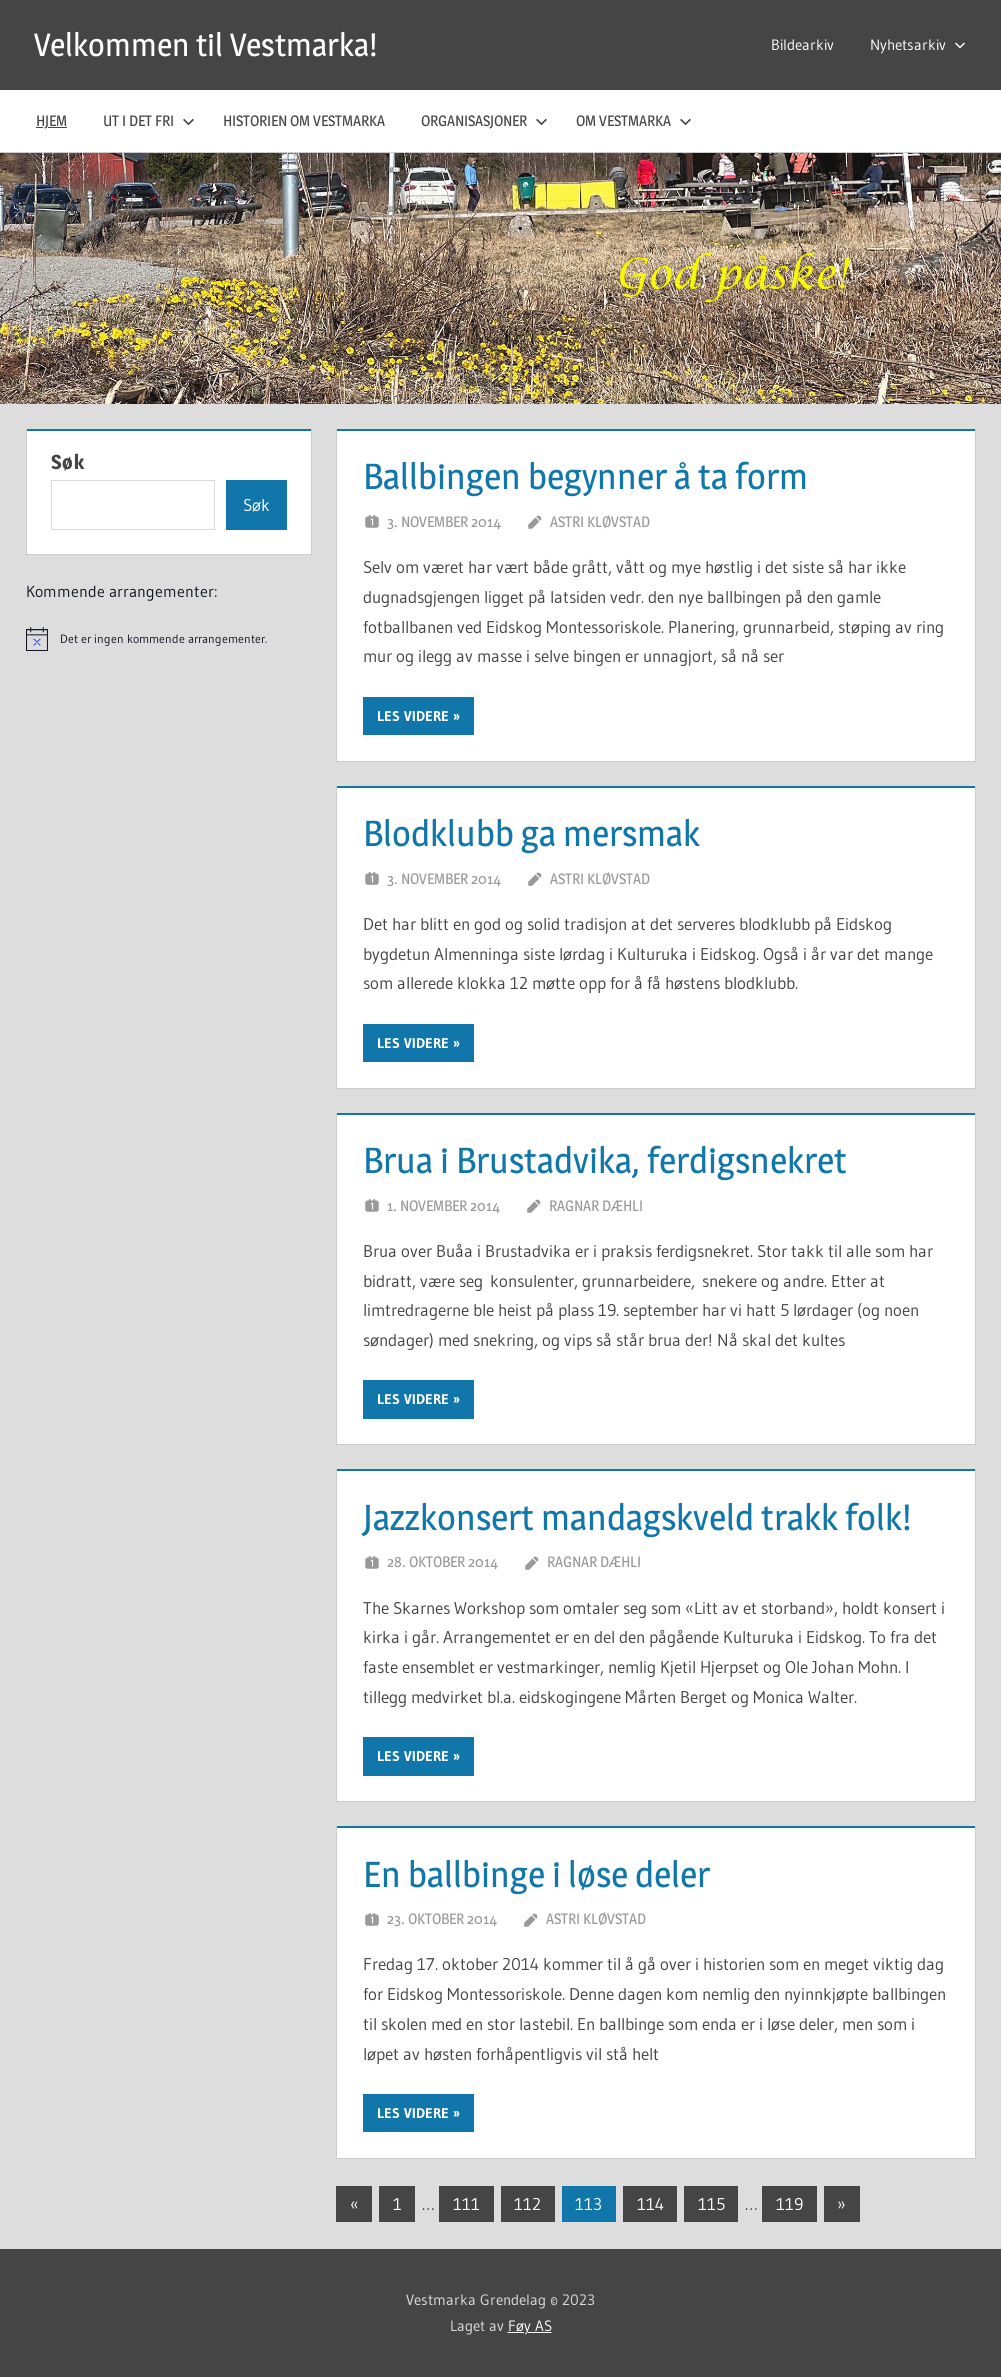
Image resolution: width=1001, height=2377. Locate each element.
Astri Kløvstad (600, 521)
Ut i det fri (149, 120)
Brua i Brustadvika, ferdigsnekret (605, 1160)
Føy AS (530, 2325)
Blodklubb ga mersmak (531, 833)
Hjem (51, 120)
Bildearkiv (802, 44)
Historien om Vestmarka (304, 120)
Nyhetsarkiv (918, 44)
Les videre (413, 716)
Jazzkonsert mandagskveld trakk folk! (637, 1517)
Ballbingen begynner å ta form (585, 476)
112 (527, 2203)
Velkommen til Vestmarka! (205, 44)
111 (466, 2203)
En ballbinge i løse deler (536, 1874)
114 (650, 2203)
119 (789, 2203)
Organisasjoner (484, 120)
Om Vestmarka (634, 120)
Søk (68, 462)
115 (711, 2203)
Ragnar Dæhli (596, 1205)
